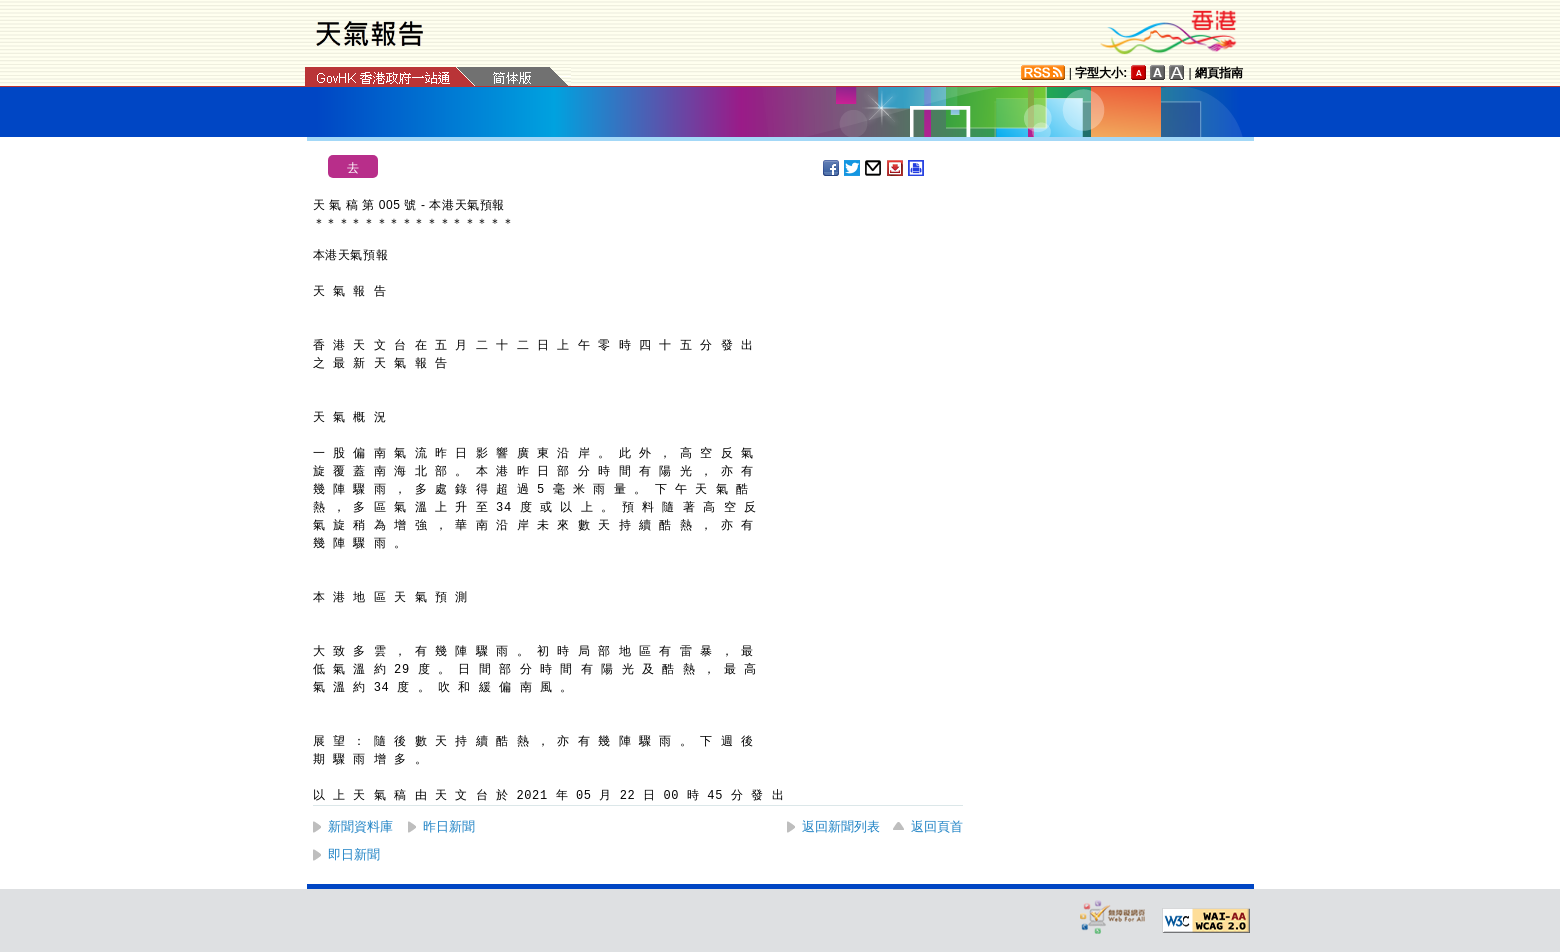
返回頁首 (937, 826)
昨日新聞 (449, 826)
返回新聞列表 (841, 826)
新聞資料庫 (360, 826)
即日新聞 (354, 854)
